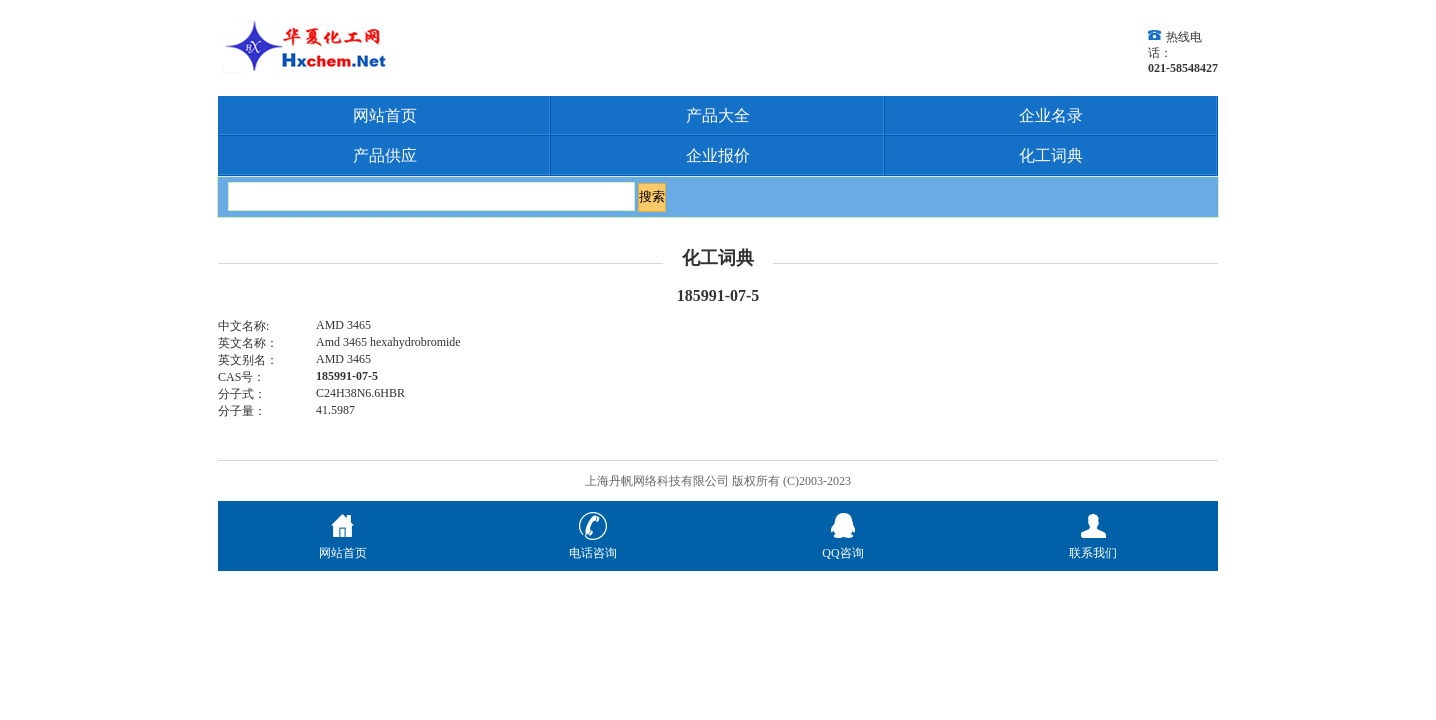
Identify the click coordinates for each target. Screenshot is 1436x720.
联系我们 (1093, 545)
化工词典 (1051, 155)
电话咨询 (593, 545)
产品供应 (385, 155)
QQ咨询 (842, 545)
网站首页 (385, 115)
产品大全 (718, 115)
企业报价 (718, 155)
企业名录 (1051, 115)
